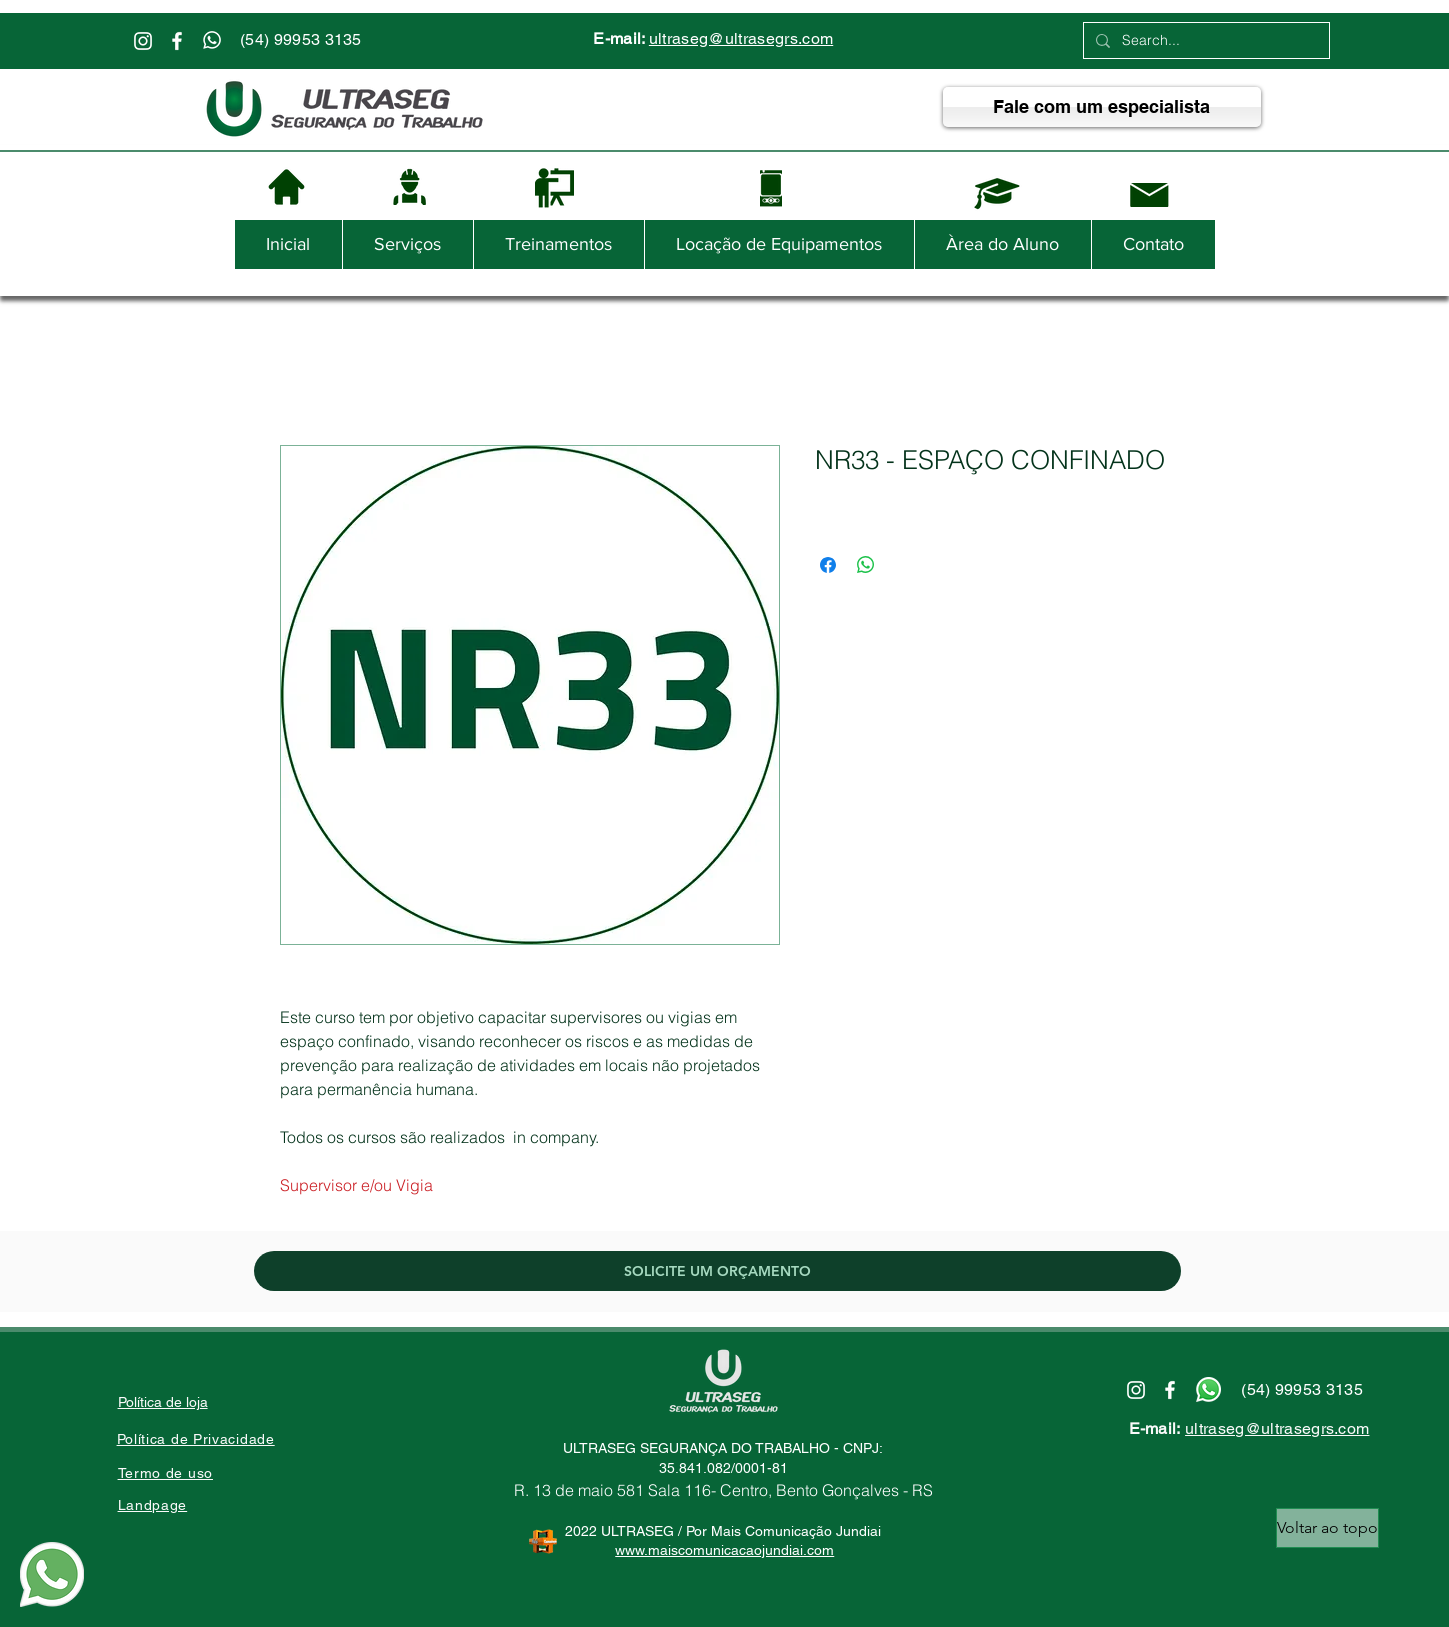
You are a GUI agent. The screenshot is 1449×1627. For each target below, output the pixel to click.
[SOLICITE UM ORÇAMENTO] (717, 1271)
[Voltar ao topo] (1327, 1528)
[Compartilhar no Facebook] (828, 565)
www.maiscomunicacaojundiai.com (724, 1550)
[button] (407, 244)
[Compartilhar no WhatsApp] (866, 565)
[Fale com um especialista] (1102, 107)
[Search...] (1204, 41)
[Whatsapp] (212, 40)
